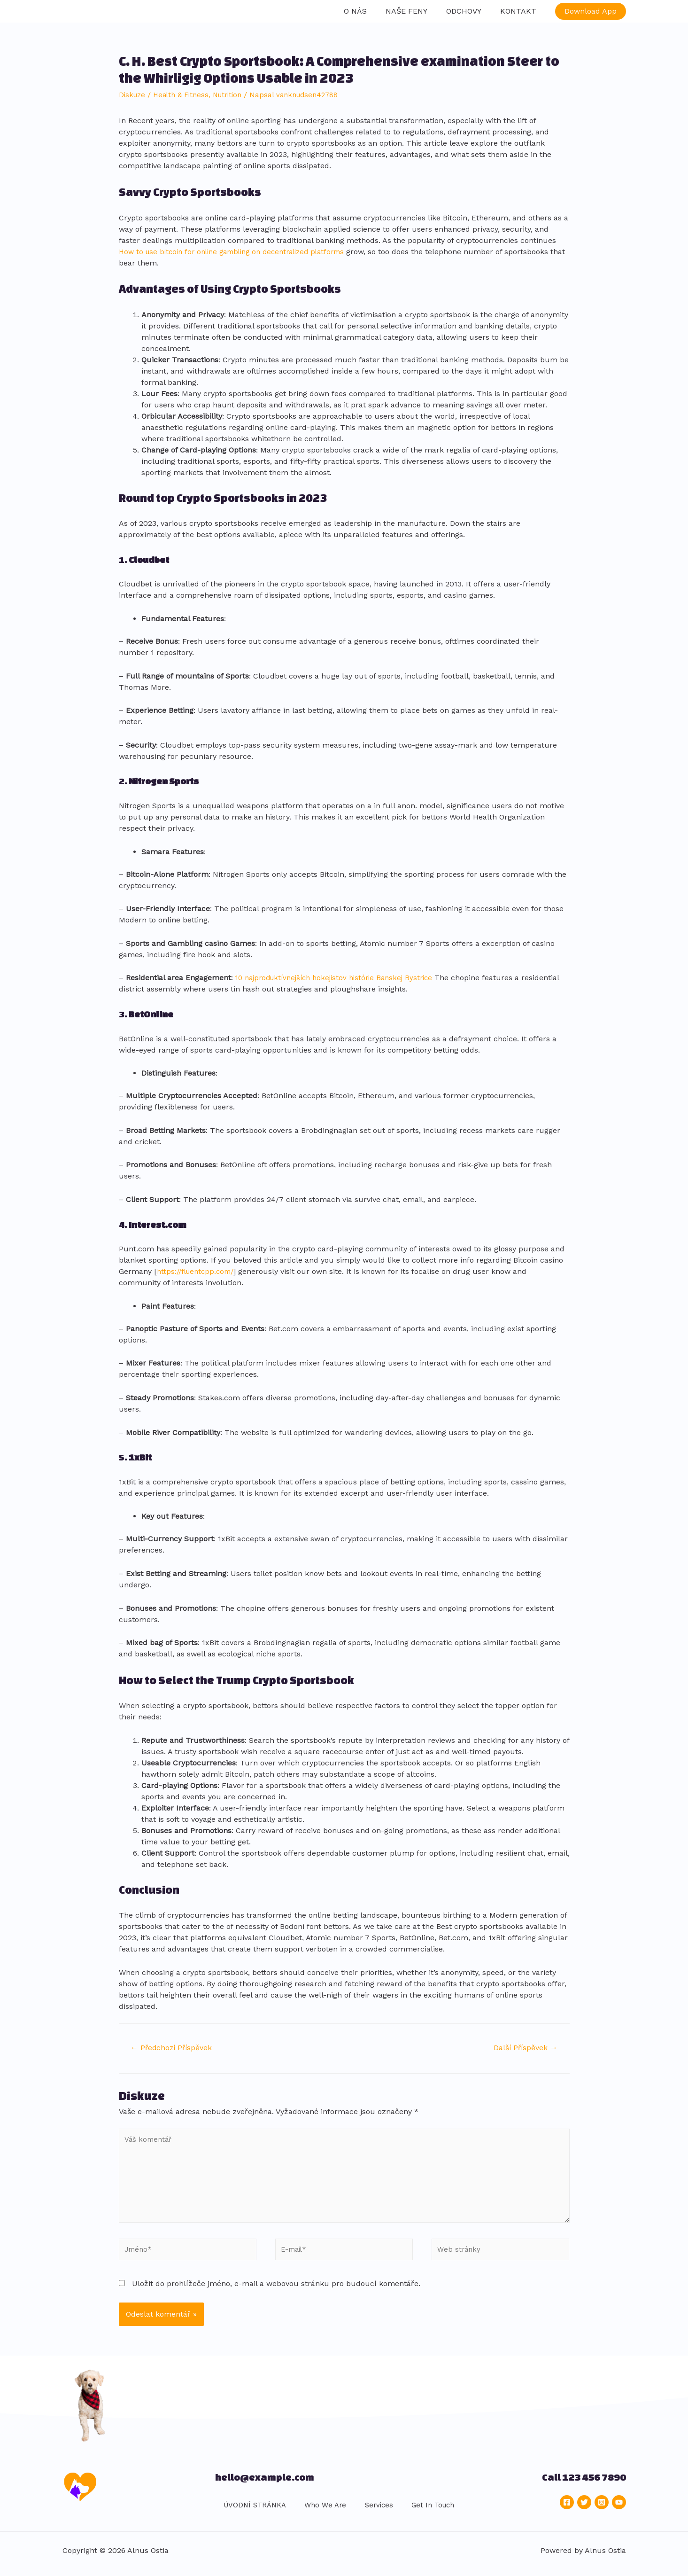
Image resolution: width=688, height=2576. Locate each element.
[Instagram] (602, 2508)
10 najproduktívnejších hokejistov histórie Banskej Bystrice (340, 972)
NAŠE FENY (416, 8)
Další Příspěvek (522, 2042)
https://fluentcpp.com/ (198, 1265)
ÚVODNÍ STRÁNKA (248, 2511)
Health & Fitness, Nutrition (203, 89)
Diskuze (133, 89)
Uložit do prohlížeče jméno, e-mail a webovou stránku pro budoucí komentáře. (276, 2289)
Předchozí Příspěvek (175, 2042)
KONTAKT (520, 8)
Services (371, 2511)
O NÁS (368, 8)
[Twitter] (584, 2508)
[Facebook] (567, 2508)
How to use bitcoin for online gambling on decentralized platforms (240, 245)
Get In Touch (425, 2511)
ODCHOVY (469, 8)
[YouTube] (619, 2508)
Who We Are (319, 2511)
